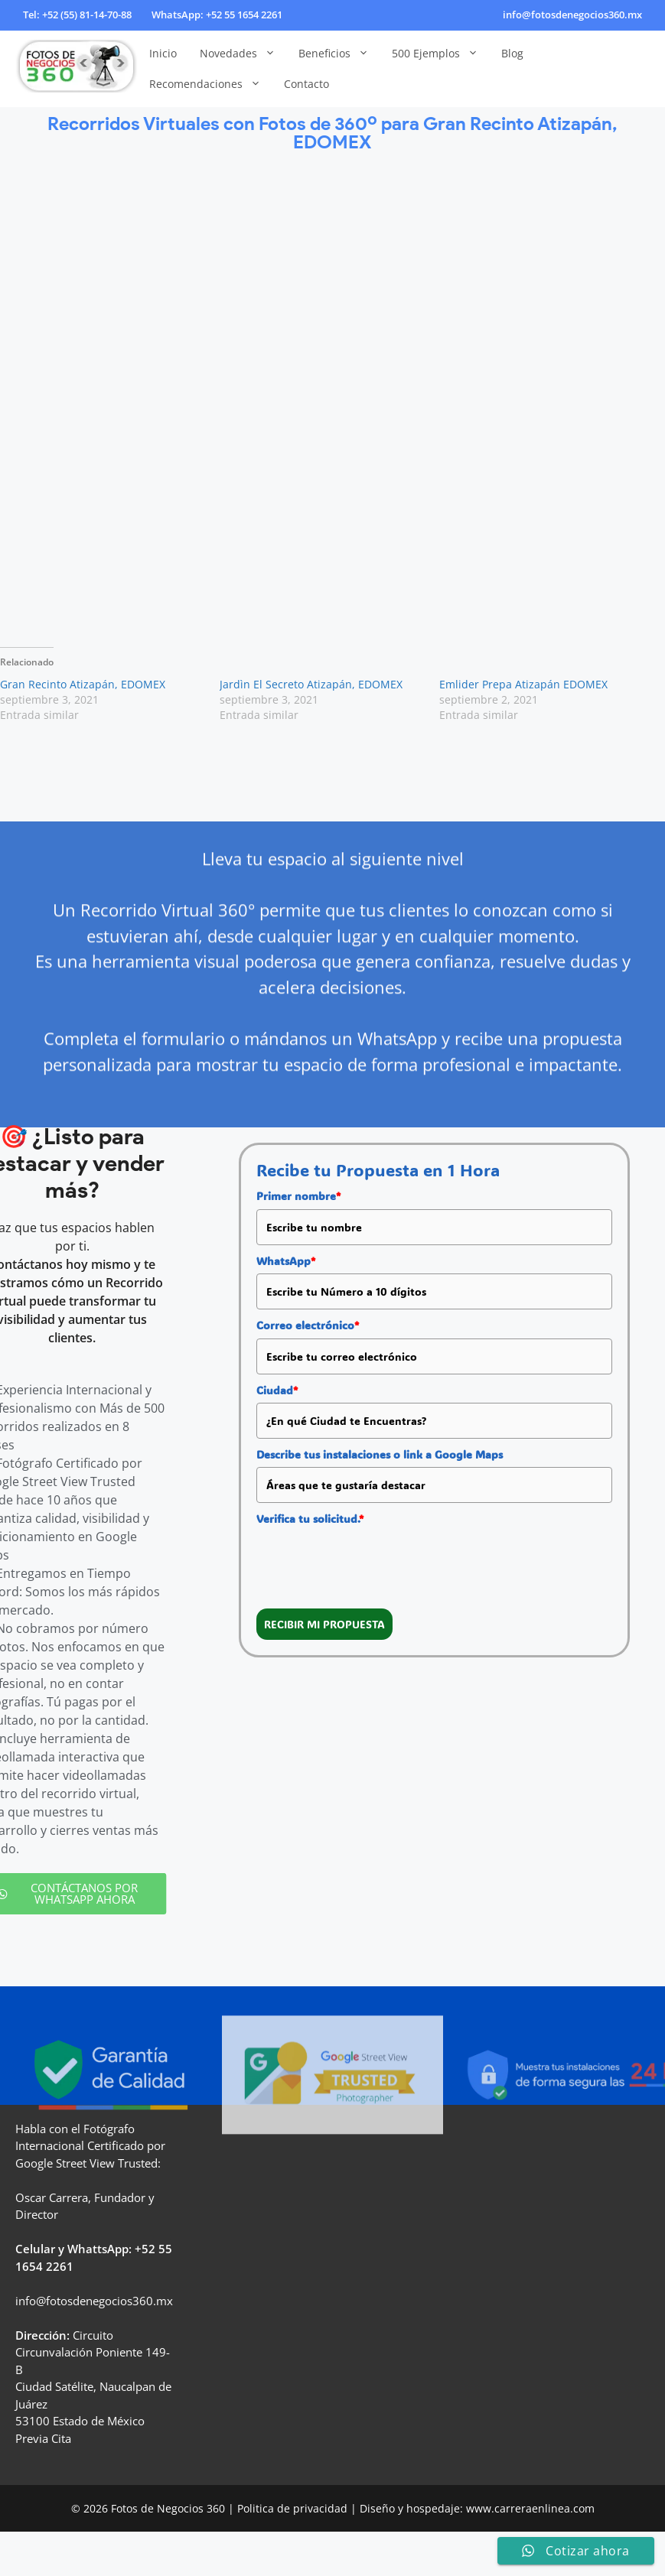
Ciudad (277, 1390)
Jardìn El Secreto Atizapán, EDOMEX (311, 684)
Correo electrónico (307, 1325)
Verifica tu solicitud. (309, 1518)
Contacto (306, 83)
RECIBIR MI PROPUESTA (324, 1624)
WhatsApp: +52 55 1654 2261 (217, 14)
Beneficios (339, 53)
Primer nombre (298, 1196)
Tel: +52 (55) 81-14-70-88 (77, 14)
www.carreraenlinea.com (530, 2508)
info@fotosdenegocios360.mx (572, 14)
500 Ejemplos (441, 53)
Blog (512, 53)
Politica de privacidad (292, 2508)
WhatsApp (285, 1261)
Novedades (243, 53)
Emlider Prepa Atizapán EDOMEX (523, 684)
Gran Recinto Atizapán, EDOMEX (82, 684)
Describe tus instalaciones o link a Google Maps (379, 1454)
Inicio (163, 53)
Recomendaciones (210, 84)
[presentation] (372, 1562)
